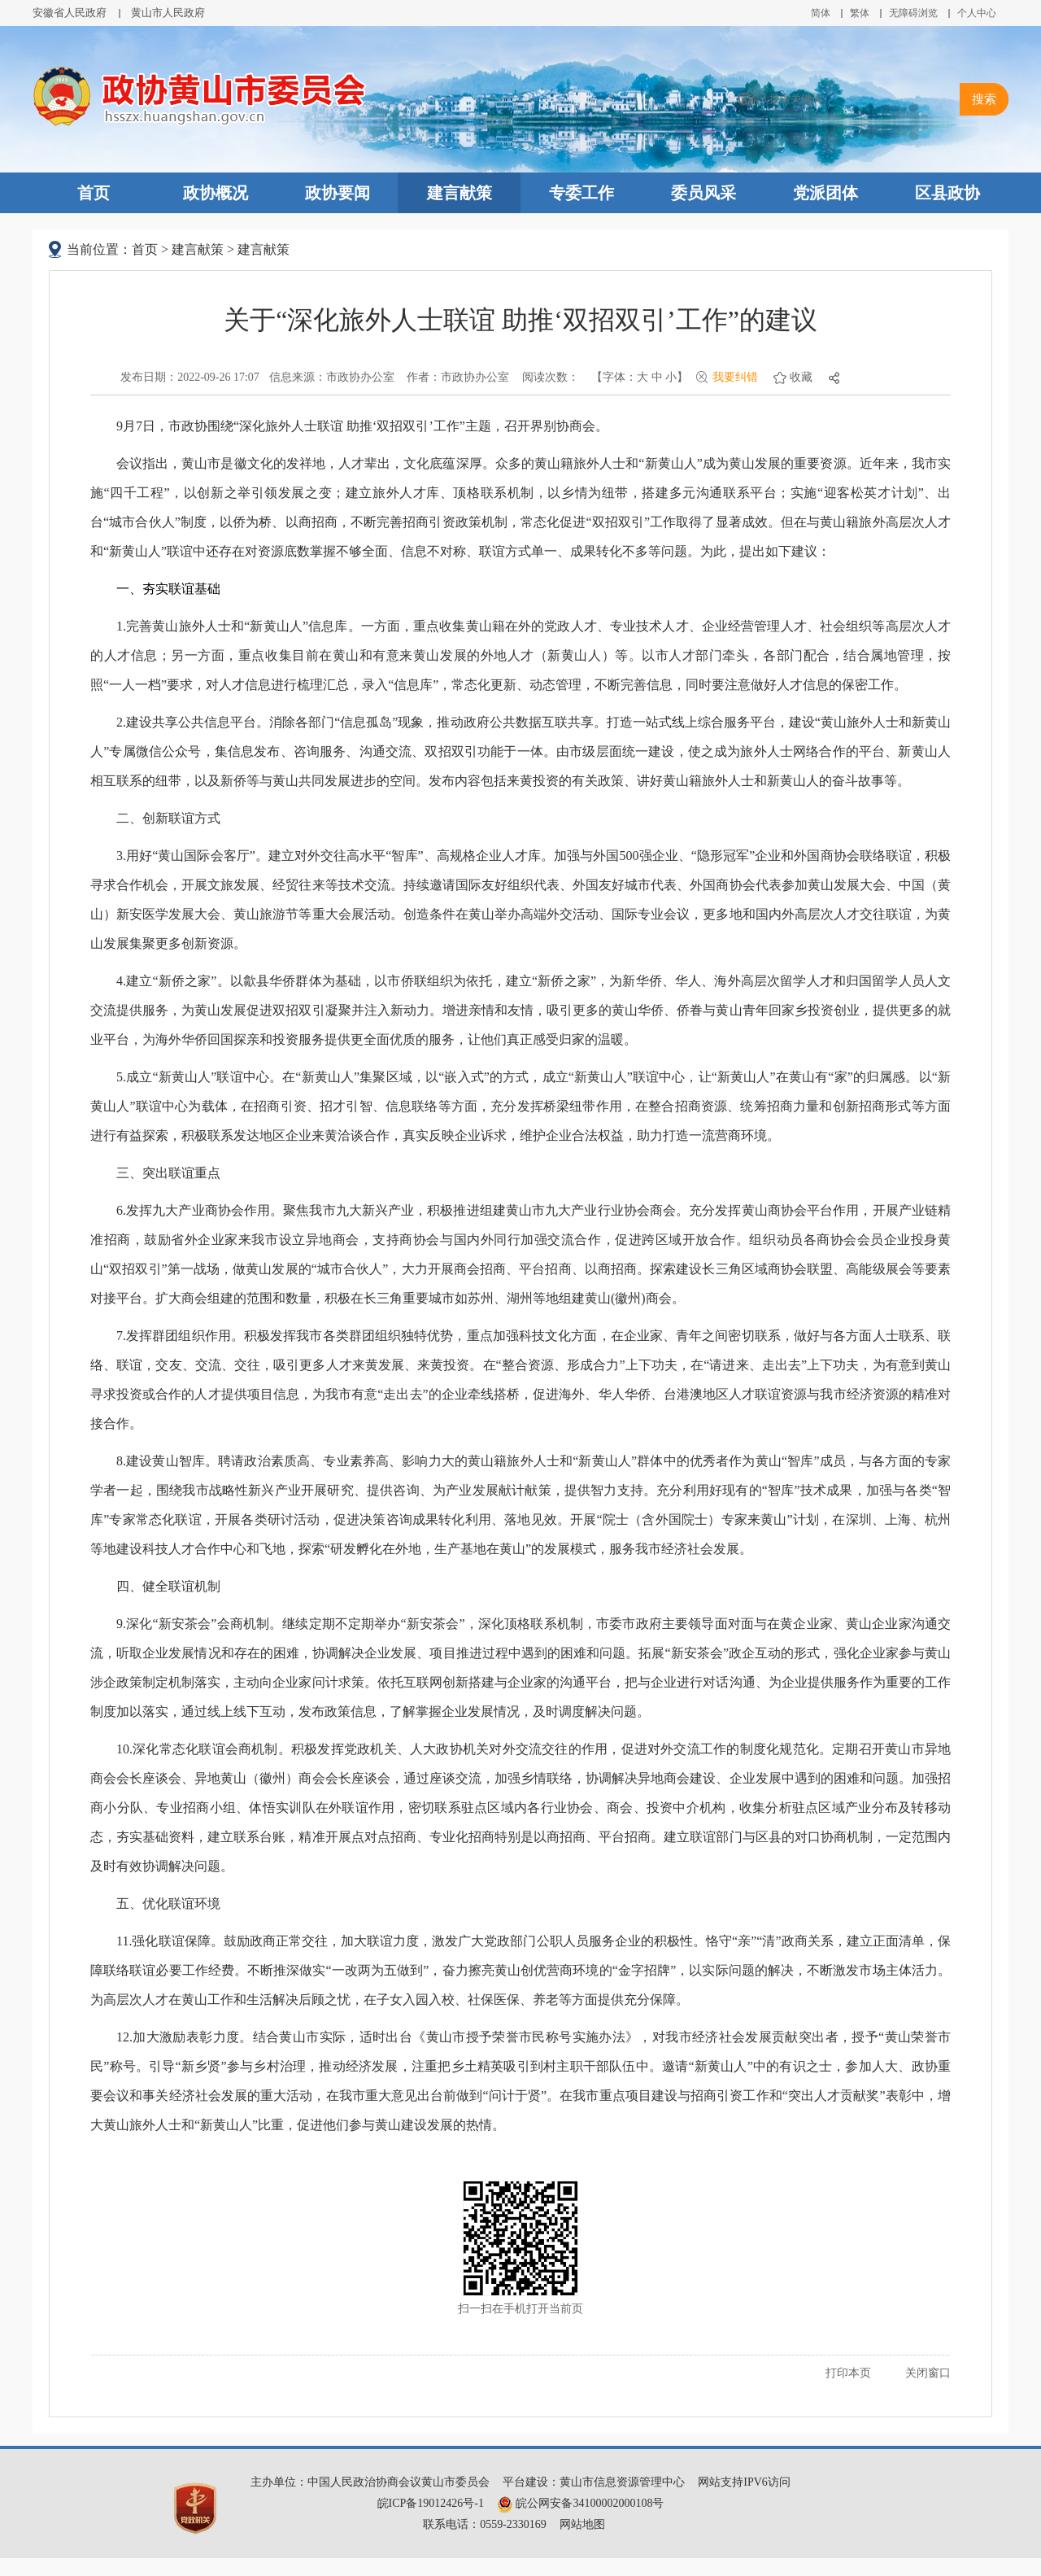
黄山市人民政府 (168, 13)
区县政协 (947, 193)
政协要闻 (337, 193)
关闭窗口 (928, 2373)
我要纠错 (735, 377)
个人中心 (976, 13)
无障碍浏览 (913, 13)
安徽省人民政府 (70, 13)
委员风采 (703, 193)
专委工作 (581, 193)
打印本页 (848, 2373)
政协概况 (215, 193)
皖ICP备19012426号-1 (430, 2503)
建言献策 (459, 193)
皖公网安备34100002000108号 (580, 2503)
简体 (820, 13)
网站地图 (582, 2524)
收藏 (801, 377)
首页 (93, 193)
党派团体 (825, 193)
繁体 (859, 13)
